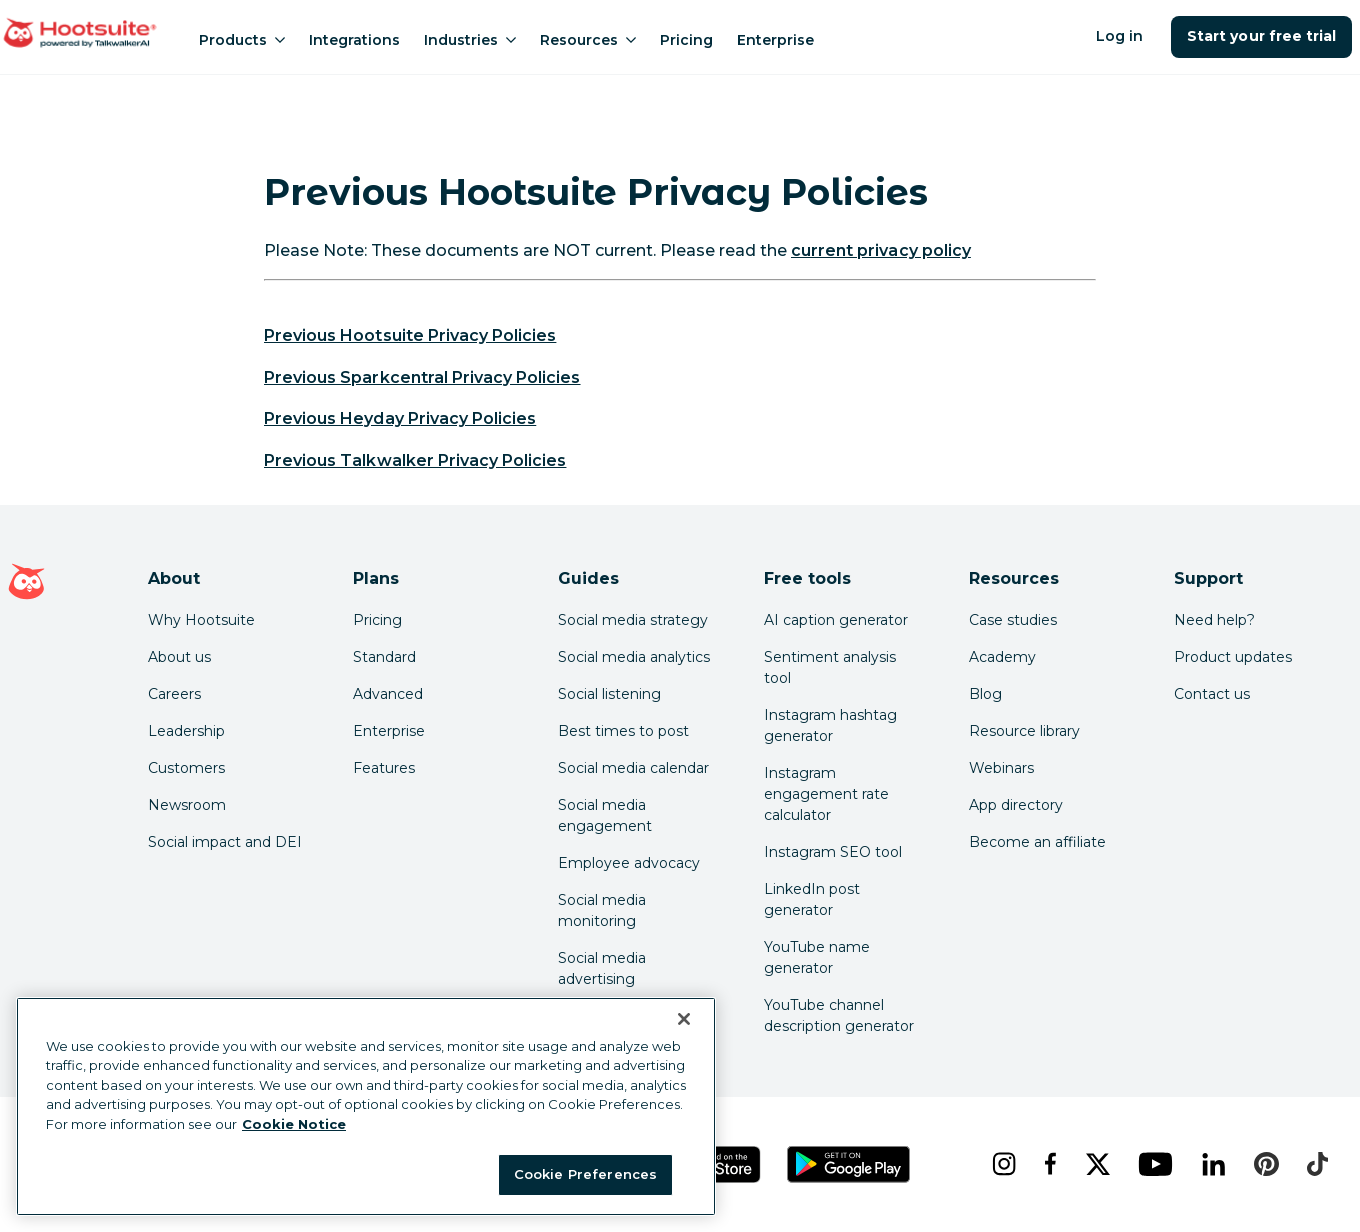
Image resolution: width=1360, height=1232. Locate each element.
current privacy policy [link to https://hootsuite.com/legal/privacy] (881, 250)
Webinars (1001, 768)
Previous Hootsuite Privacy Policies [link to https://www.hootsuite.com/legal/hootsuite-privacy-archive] (410, 335)
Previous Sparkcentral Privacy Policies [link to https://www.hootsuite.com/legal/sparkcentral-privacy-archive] (422, 377)
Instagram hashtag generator (830, 725)
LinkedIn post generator (812, 899)
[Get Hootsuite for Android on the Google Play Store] (849, 1164)
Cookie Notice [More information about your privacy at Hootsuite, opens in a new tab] (294, 1124)
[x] (1096, 1164)
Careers (174, 694)
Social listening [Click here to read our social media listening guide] (609, 694)
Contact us (1212, 694)
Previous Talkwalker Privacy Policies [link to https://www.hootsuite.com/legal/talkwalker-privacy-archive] (415, 460)
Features (384, 768)
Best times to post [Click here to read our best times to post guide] (623, 731)
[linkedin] (1212, 1164)
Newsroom (187, 805)
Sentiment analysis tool (830, 667)
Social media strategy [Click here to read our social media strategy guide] (633, 620)
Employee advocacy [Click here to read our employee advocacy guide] (629, 863)
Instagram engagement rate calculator (826, 794)
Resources (588, 40)
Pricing (686, 40)
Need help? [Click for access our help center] (1214, 620)
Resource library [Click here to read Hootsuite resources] (1024, 731)
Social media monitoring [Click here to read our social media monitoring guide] (602, 910)
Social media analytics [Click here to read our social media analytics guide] (634, 657)
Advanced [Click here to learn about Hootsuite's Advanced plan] (388, 694)
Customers (186, 768)
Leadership (186, 731)
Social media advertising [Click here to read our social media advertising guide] (602, 968)
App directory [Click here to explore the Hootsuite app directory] (1016, 805)
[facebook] (1048, 1164)
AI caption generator (836, 620)
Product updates (1233, 657)
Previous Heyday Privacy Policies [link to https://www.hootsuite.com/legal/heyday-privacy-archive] (400, 418)
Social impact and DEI (225, 842)
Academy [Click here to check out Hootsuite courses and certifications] (1002, 657)
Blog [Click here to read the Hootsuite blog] (985, 694)
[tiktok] (1315, 1164)
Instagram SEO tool (833, 852)
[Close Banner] (684, 1019)
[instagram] (1002, 1164)
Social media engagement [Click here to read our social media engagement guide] (605, 815)
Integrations (354, 40)
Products (242, 40)
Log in (1119, 36)
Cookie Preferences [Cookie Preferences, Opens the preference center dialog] (585, 1174)
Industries (470, 40)
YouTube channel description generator (839, 1015)
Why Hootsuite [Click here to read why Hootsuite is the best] (201, 620)
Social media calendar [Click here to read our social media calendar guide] (633, 768)
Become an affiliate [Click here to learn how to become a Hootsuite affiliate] (1037, 842)
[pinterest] (1264, 1164)
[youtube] (1154, 1164)
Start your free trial (1261, 36)
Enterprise (775, 40)
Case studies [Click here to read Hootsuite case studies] (1013, 620)
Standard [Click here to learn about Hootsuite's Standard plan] (384, 657)
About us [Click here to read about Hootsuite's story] (179, 657)
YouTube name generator (817, 957)
